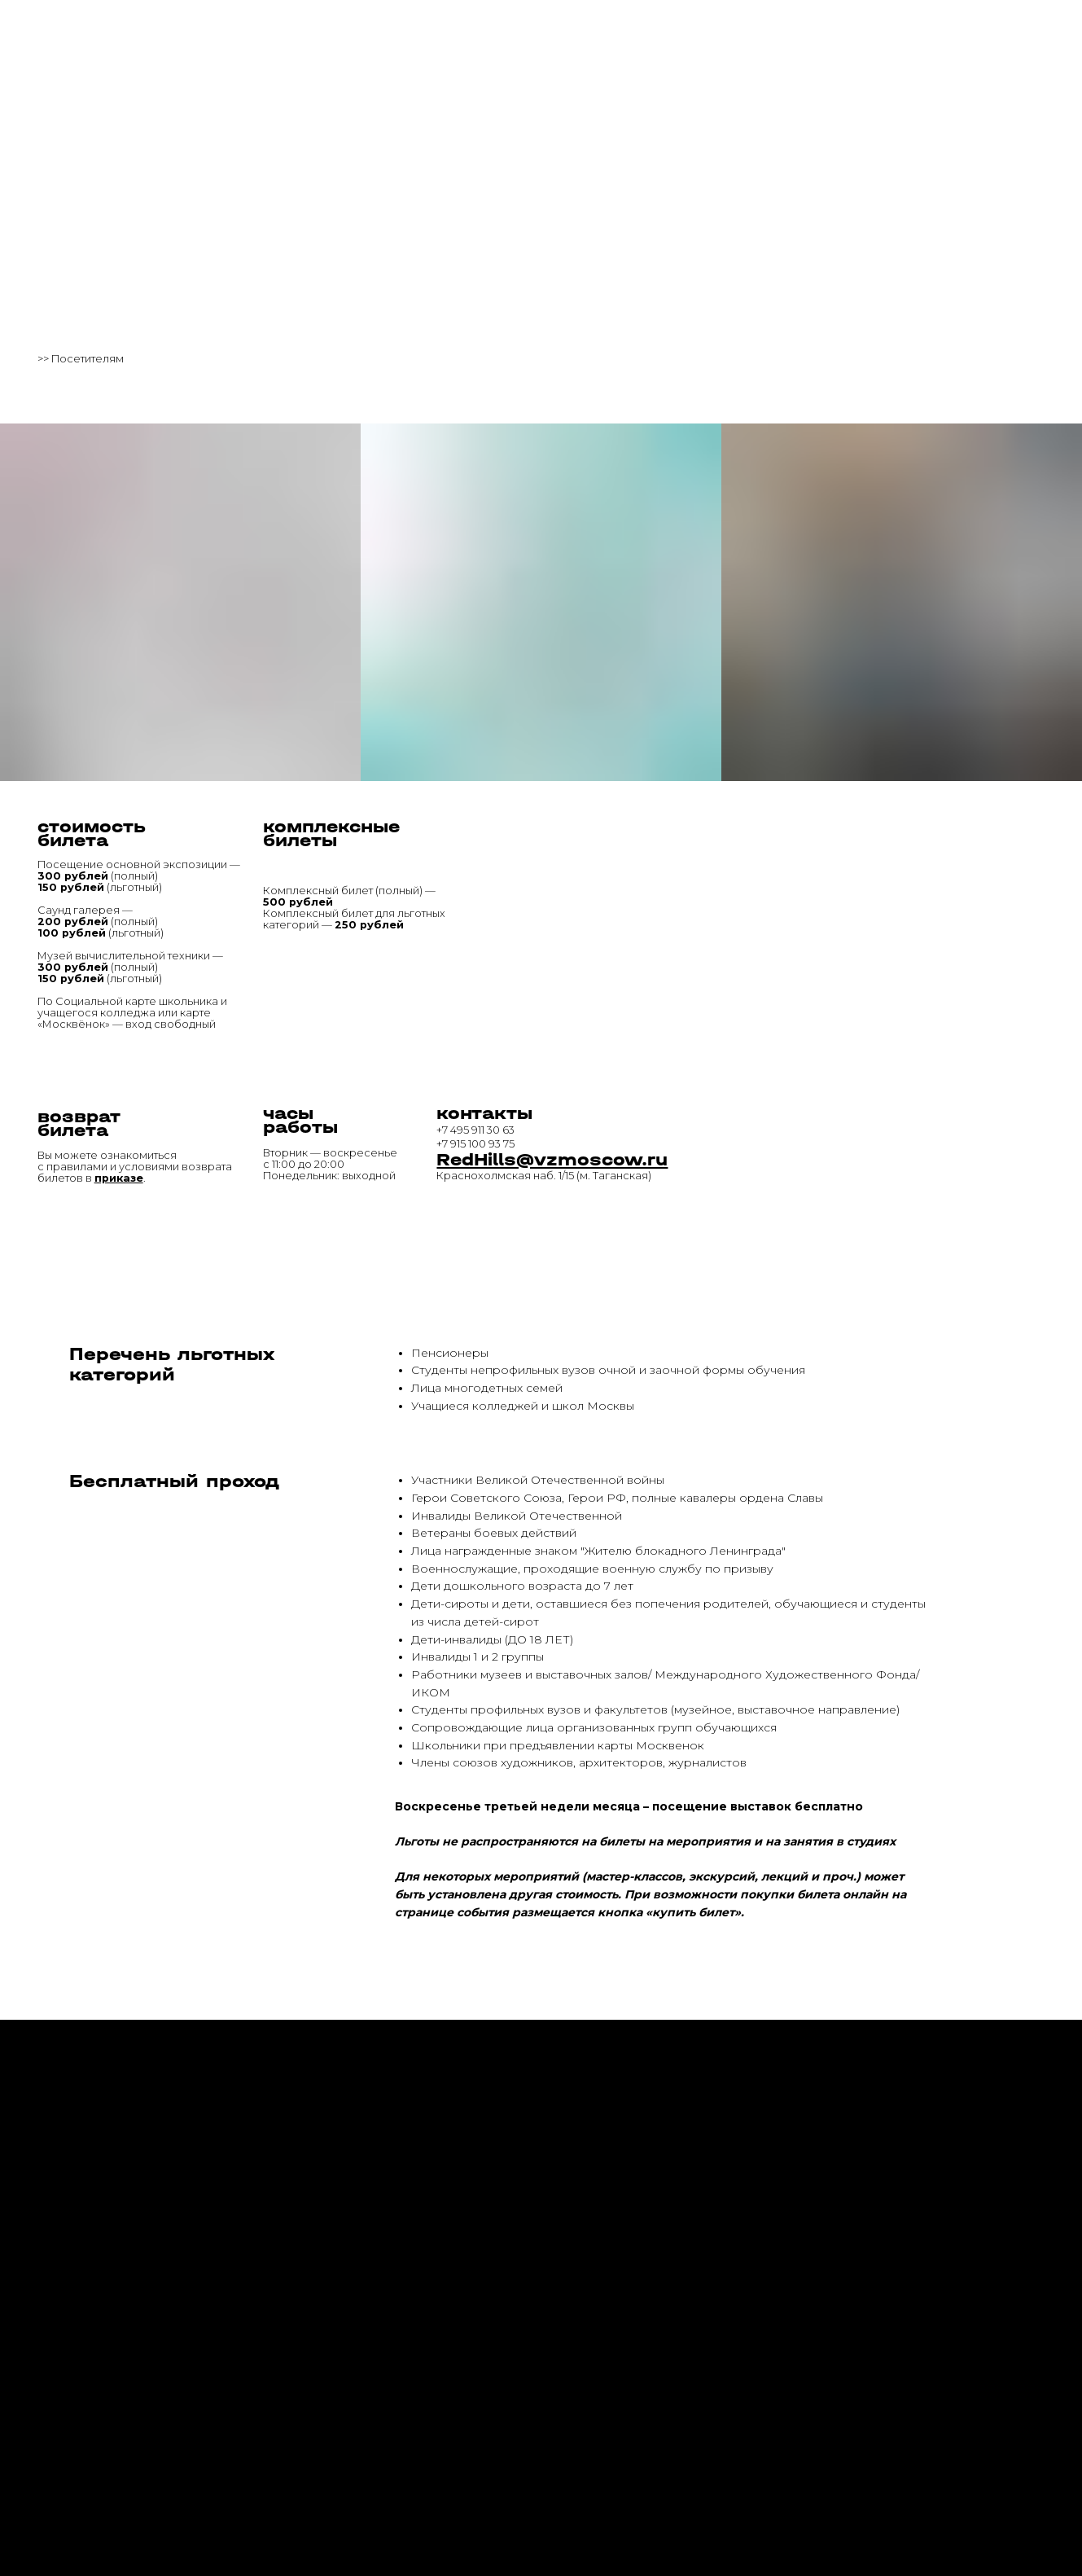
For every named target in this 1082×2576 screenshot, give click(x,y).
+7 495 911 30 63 (475, 1130)
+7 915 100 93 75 (475, 1144)
